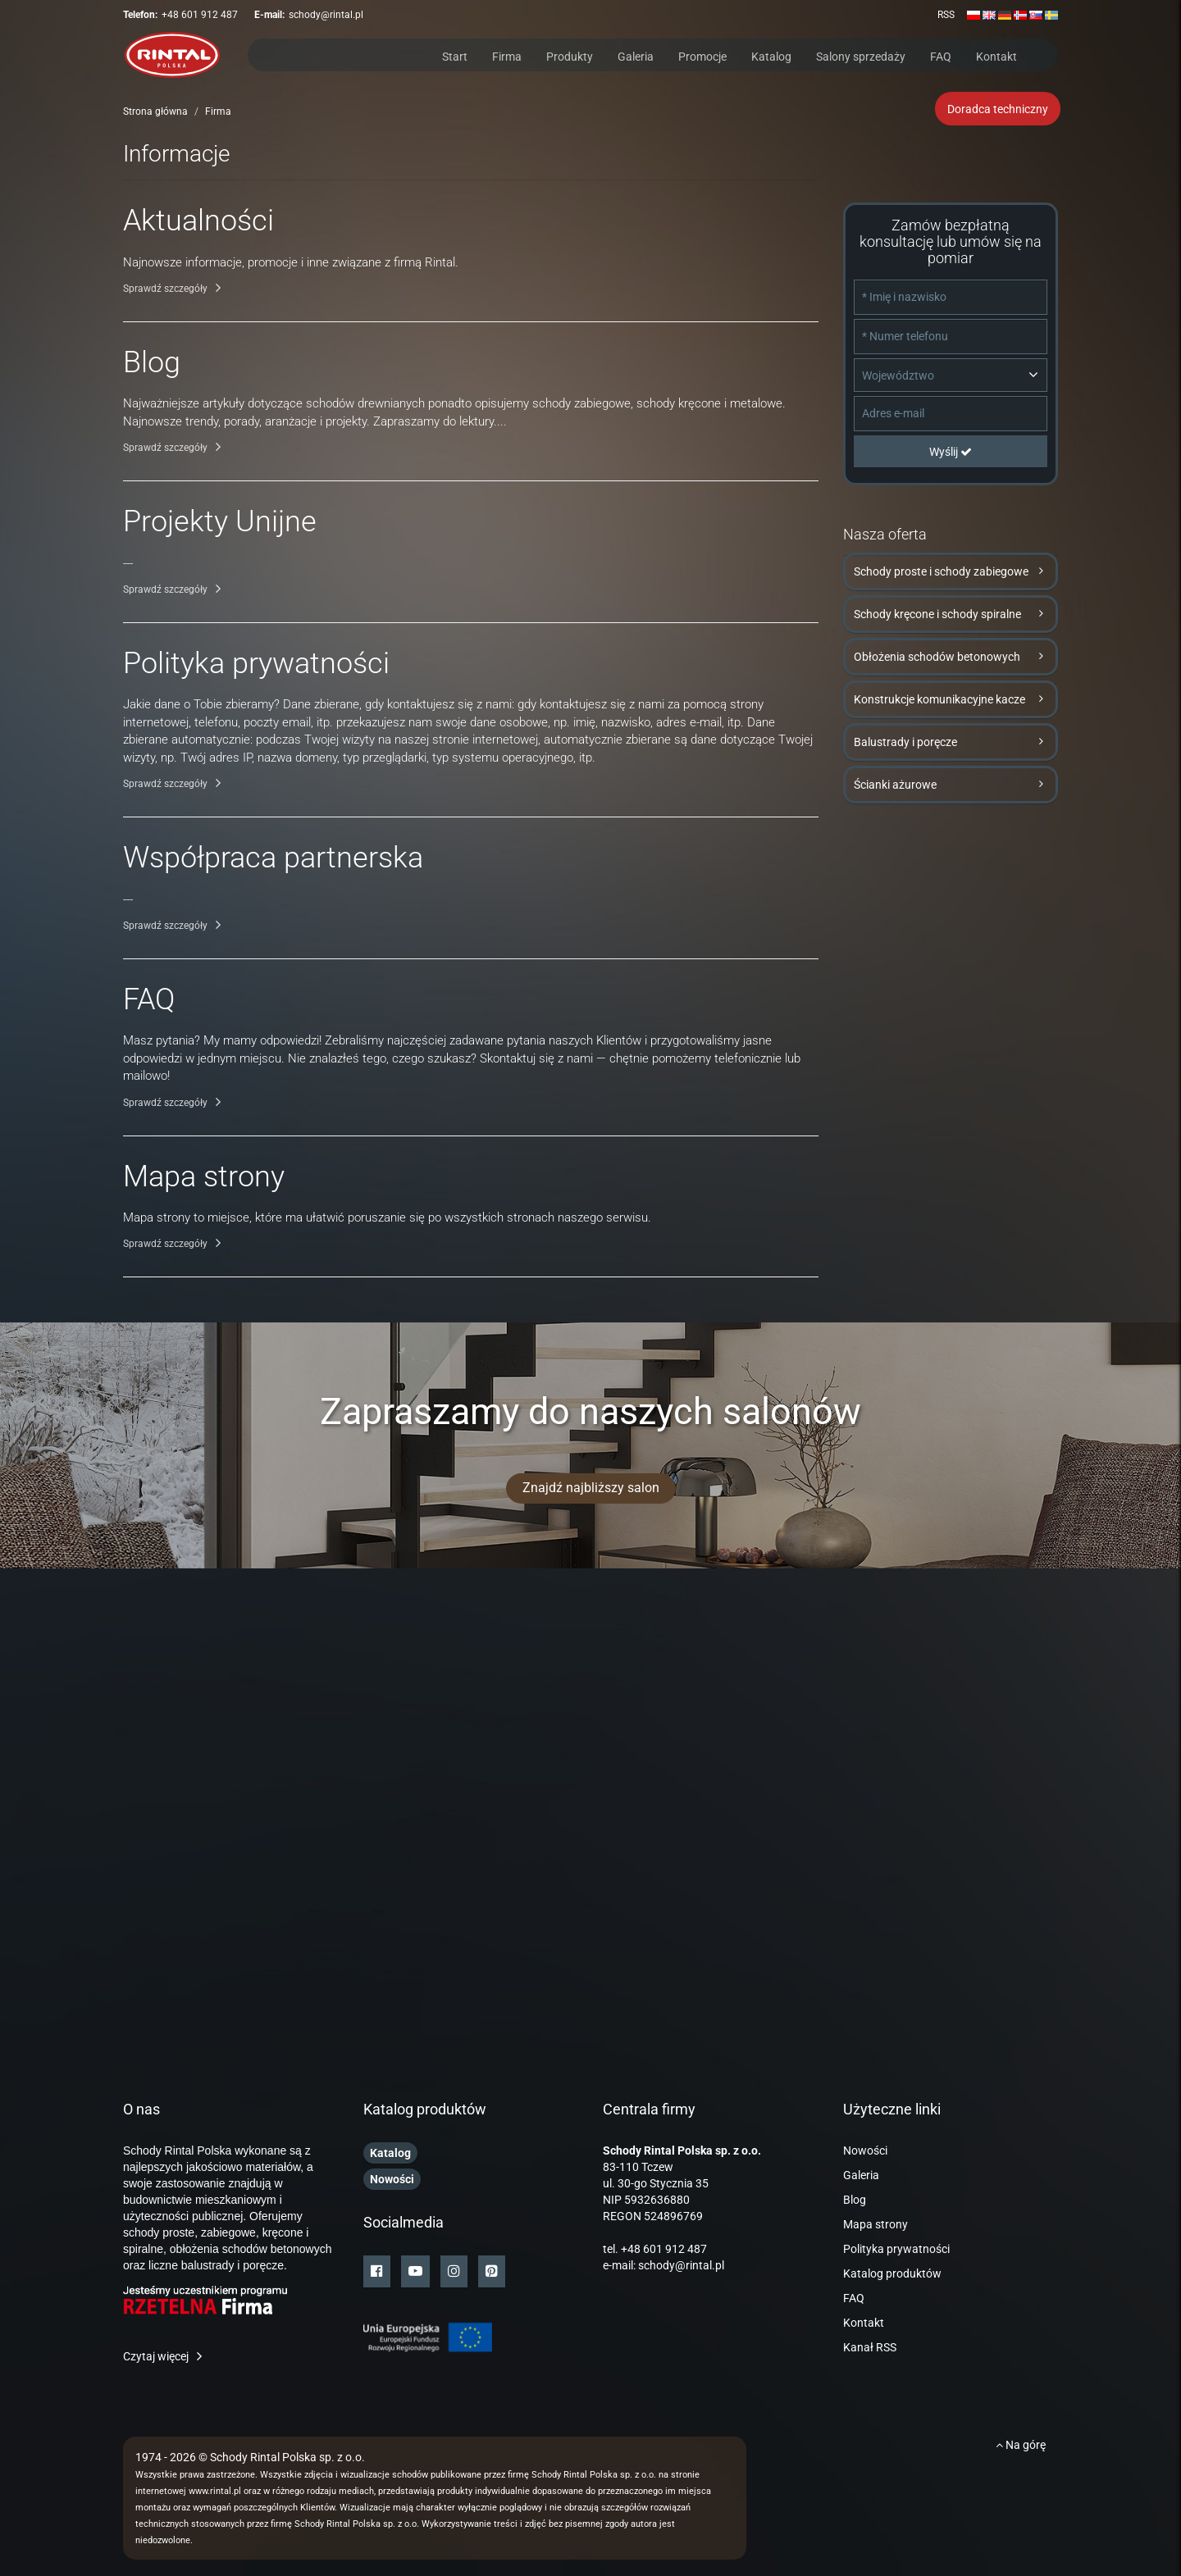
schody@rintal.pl (326, 14)
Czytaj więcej (156, 2356)
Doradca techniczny (997, 109)
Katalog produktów (892, 2273)
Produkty (569, 55)
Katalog (771, 55)
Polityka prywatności (896, 2248)
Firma (507, 55)
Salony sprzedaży (860, 55)
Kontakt (996, 55)
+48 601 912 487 (200, 14)
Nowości (865, 2150)
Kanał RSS (869, 2347)
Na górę (1021, 2444)
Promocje (702, 55)
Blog (854, 2199)
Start (454, 55)
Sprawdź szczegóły (165, 288)
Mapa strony (875, 2224)
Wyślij (950, 451)
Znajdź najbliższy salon (590, 1487)
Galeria (636, 55)
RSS (946, 14)
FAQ (940, 55)
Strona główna (155, 111)
